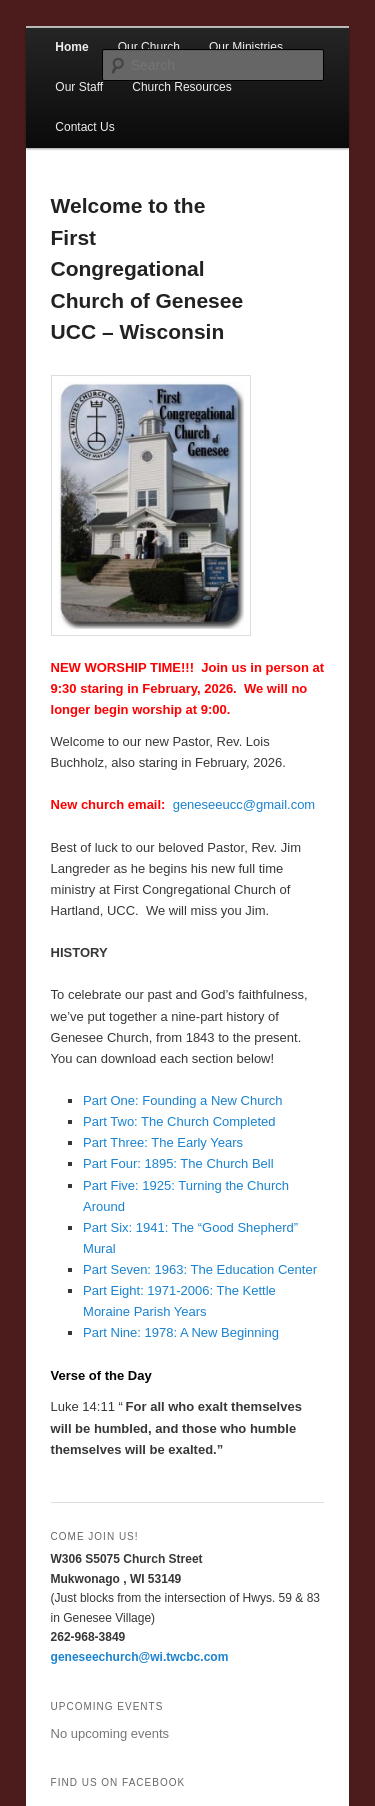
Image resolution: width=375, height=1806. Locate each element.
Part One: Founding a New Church (182, 1100)
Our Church (149, 47)
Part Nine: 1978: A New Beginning (181, 1332)
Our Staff (79, 87)
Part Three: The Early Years (163, 1142)
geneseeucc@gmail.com (244, 804)
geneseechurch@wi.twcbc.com (140, 1657)
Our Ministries (246, 47)
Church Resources (181, 87)
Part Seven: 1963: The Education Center (200, 1269)
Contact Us (84, 127)
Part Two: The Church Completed (179, 1121)
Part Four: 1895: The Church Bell (178, 1163)
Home (71, 47)
